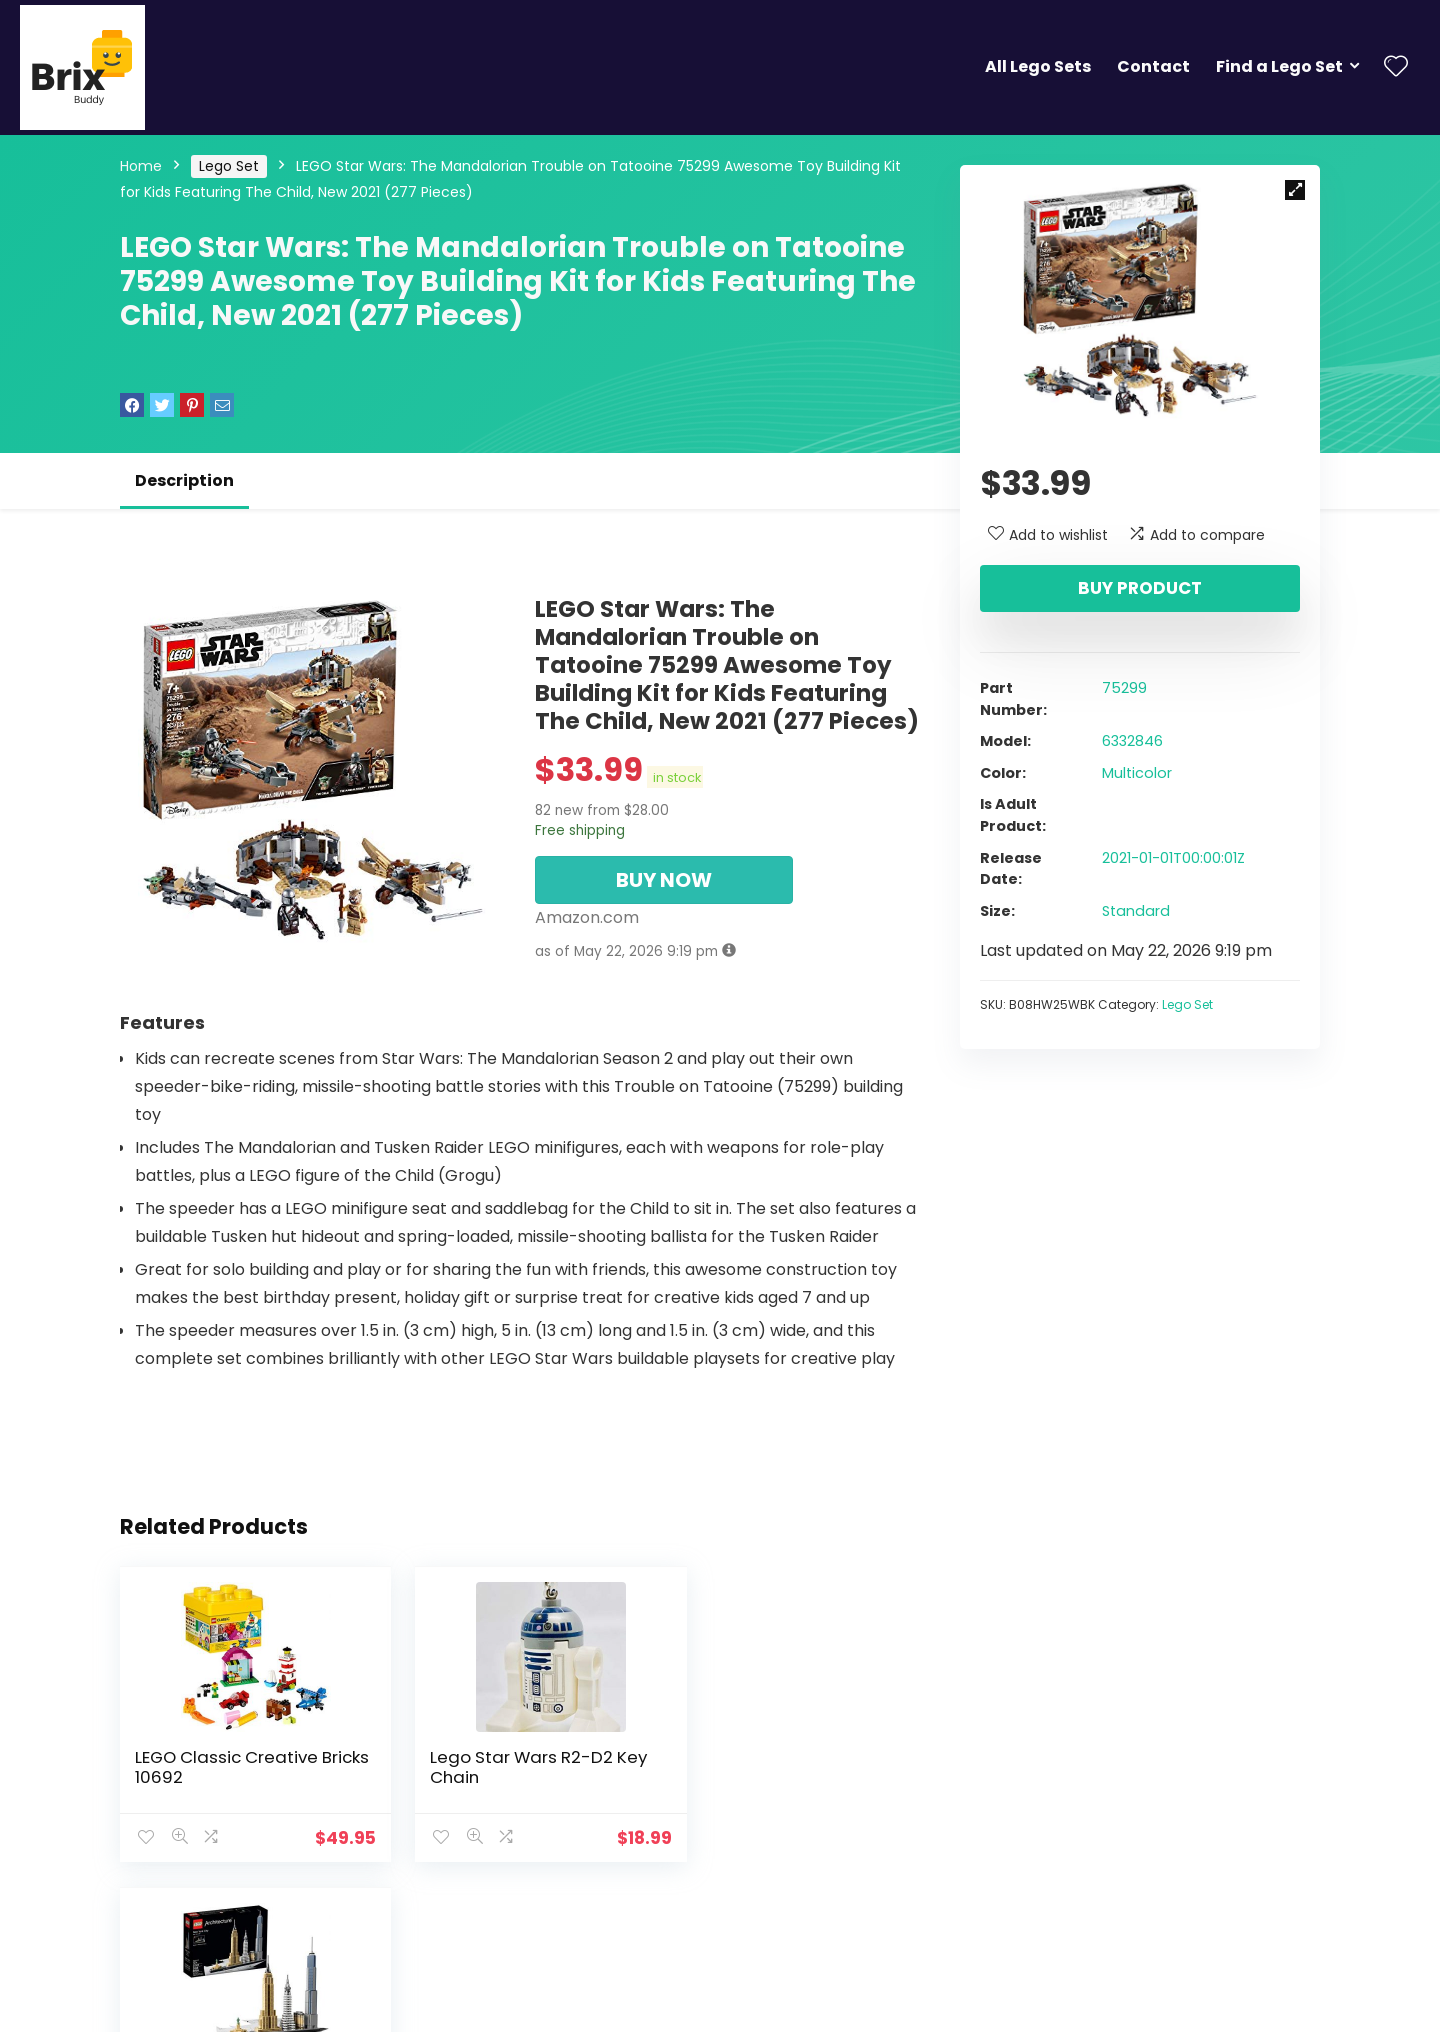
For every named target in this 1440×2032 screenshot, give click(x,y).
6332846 (1132, 741)
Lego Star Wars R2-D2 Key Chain (518, 1767)
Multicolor (1137, 773)
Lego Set (229, 166)
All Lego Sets (1038, 66)
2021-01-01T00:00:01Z (1173, 858)
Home (141, 166)
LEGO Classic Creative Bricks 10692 (226, 1767)
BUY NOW (664, 880)
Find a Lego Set (1279, 66)
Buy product (1140, 588)
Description (184, 480)
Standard (1136, 911)
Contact (1153, 66)
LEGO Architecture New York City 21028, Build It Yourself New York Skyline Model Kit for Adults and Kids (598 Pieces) (788, 1797)
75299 (1124, 688)
